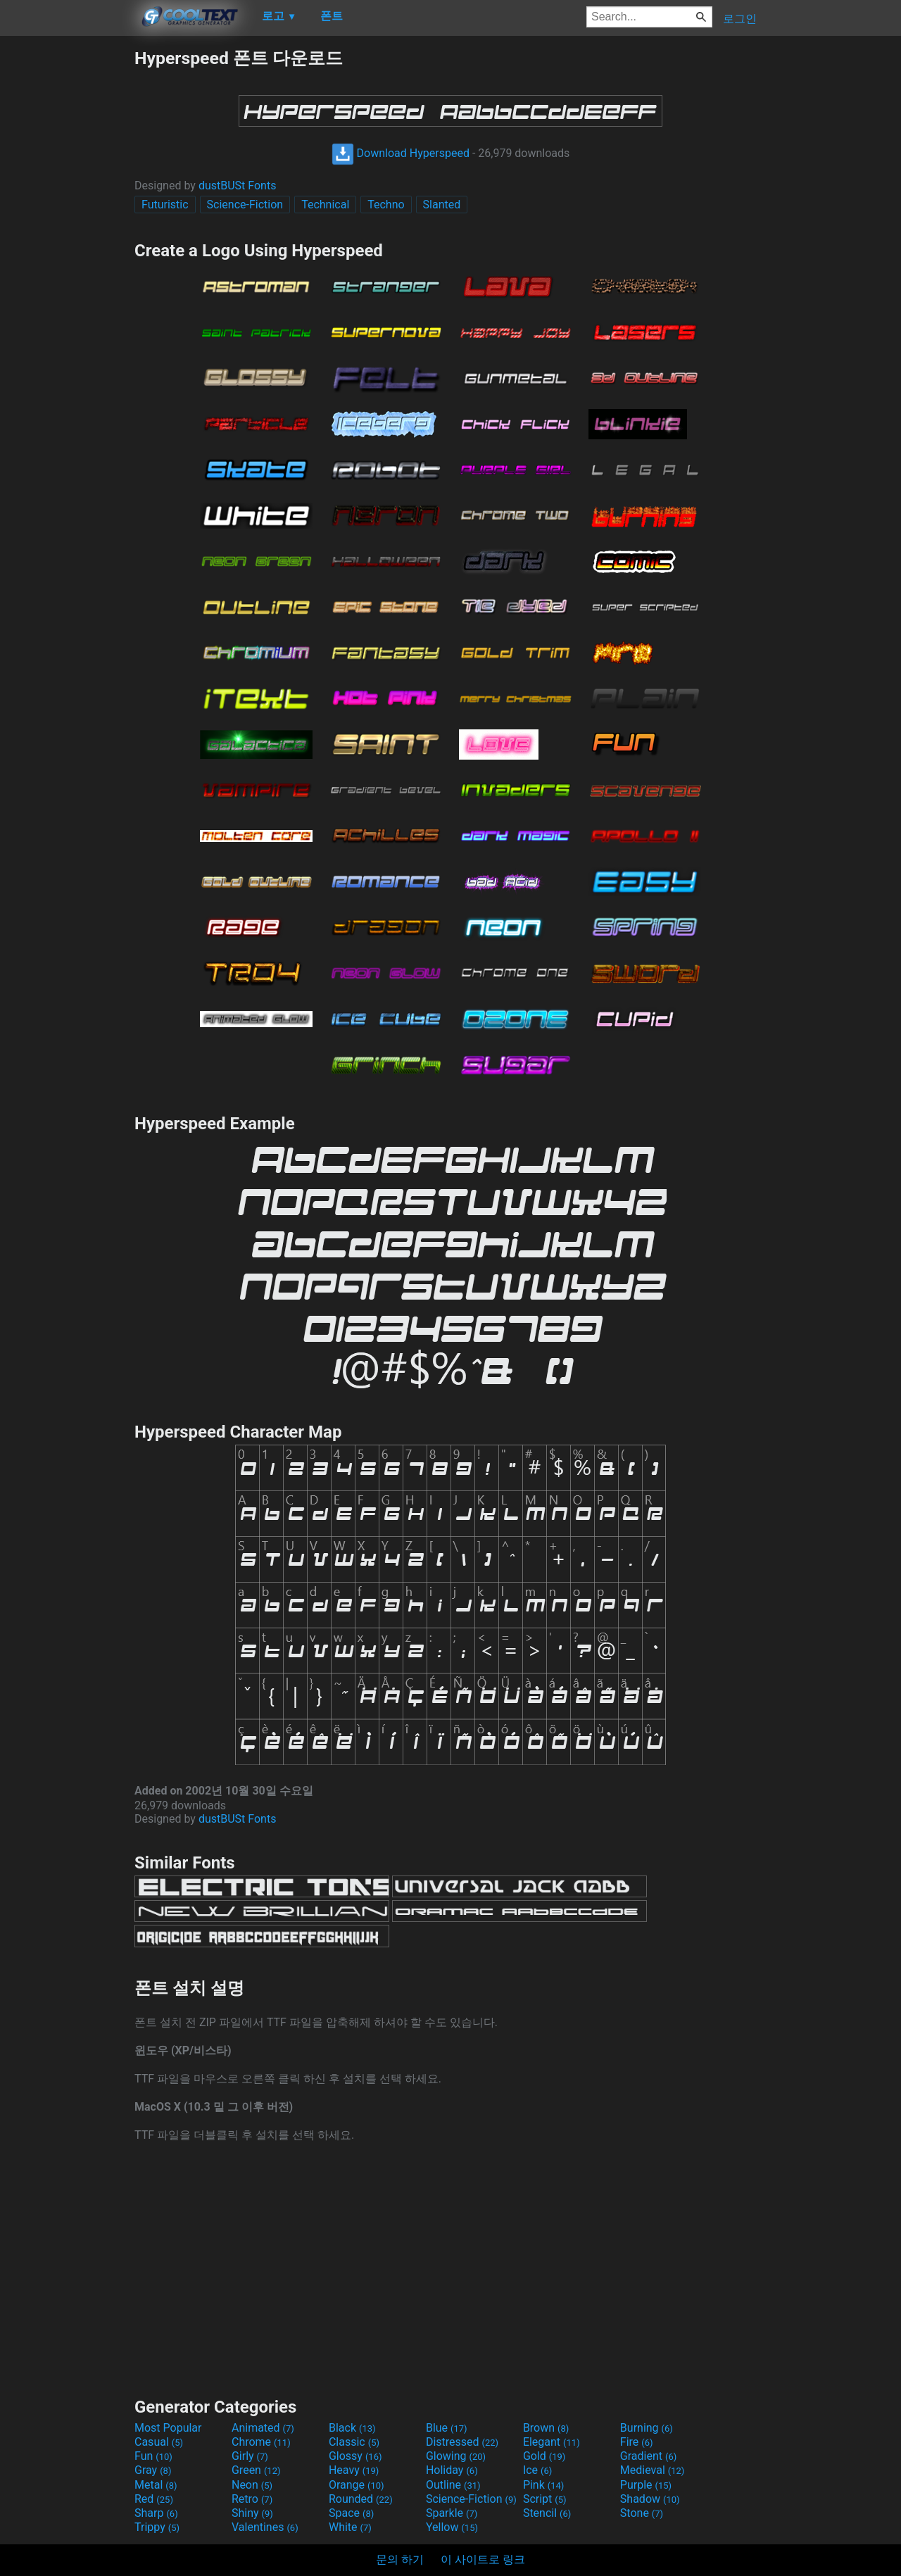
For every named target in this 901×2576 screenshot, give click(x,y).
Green (256, 2470)
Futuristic (165, 204)
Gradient (648, 2456)
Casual (158, 2442)
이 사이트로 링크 (483, 2559)
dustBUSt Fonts (238, 185)
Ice (537, 2470)
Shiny (252, 2513)
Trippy (156, 2527)
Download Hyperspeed (401, 153)
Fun (153, 2456)
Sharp (156, 2513)
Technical (325, 204)
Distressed (462, 2442)
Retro (252, 2499)
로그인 (740, 18)
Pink (544, 2485)
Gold (544, 2456)
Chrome (261, 2442)
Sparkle (451, 2513)
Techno (385, 204)
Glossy (355, 2456)
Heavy (354, 2470)
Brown (546, 2427)
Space (351, 2513)
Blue (446, 2427)
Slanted (442, 204)
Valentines (265, 2527)
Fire (636, 2442)
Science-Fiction (245, 204)
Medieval (652, 2470)
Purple (646, 2485)
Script (545, 2499)
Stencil (547, 2513)
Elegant (551, 2442)
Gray (152, 2470)
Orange (356, 2485)
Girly (250, 2456)
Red (153, 2499)
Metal (155, 2485)
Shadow (650, 2499)
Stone (641, 2513)
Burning (646, 2427)
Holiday (452, 2470)
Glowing (456, 2456)
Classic (354, 2442)
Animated (263, 2427)
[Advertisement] (67, 257)
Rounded (361, 2499)
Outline (453, 2485)
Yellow (452, 2527)
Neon (252, 2485)
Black (352, 2427)
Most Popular (168, 2427)
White (350, 2527)
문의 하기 (400, 2559)
